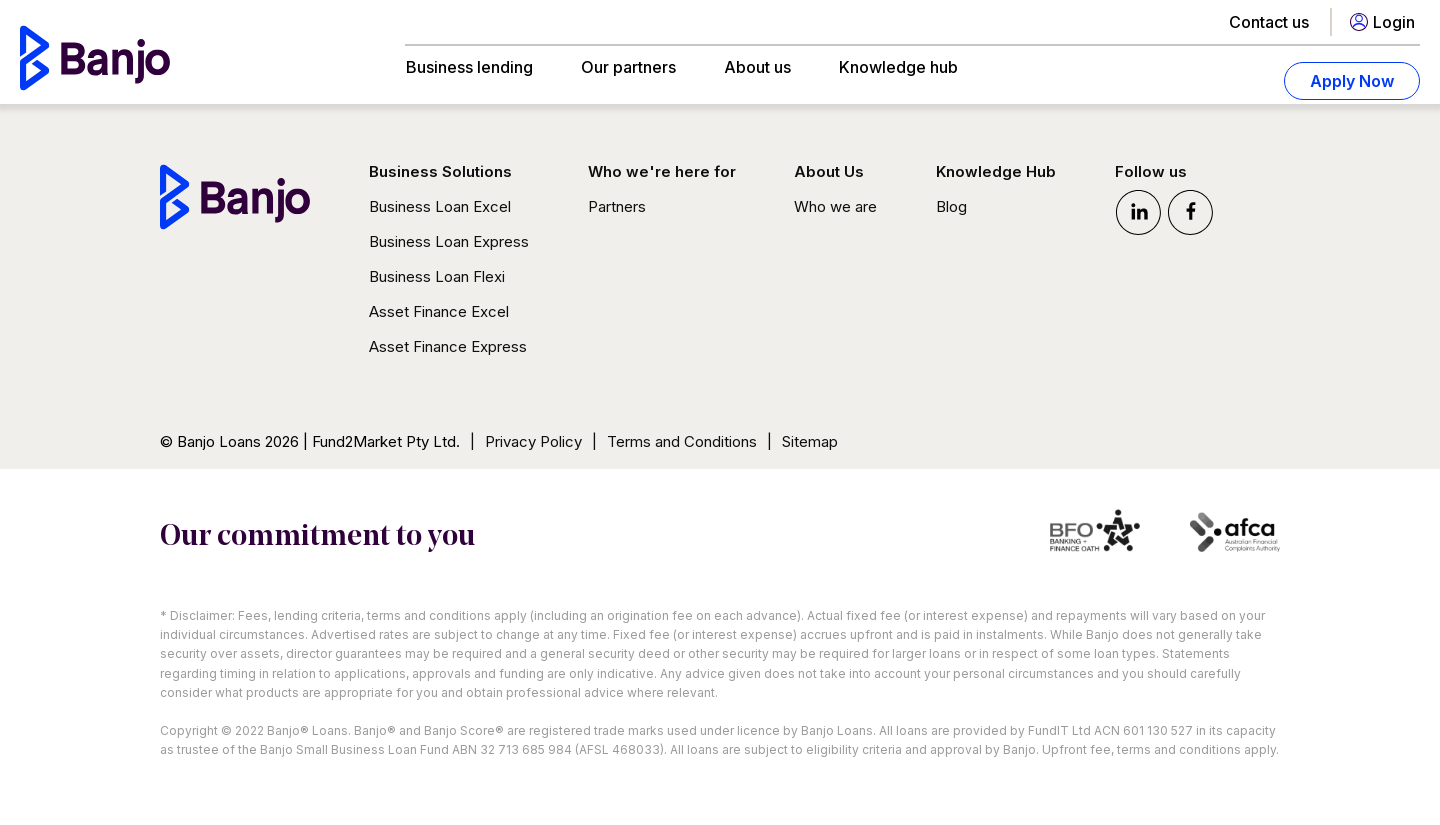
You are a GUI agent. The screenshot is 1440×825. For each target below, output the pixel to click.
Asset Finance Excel (439, 311)
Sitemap (810, 441)
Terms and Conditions (682, 441)
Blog (951, 206)
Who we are (835, 206)
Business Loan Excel (440, 206)
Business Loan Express (449, 241)
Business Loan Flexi (437, 276)
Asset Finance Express (448, 346)
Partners (617, 206)
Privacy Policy (533, 441)
